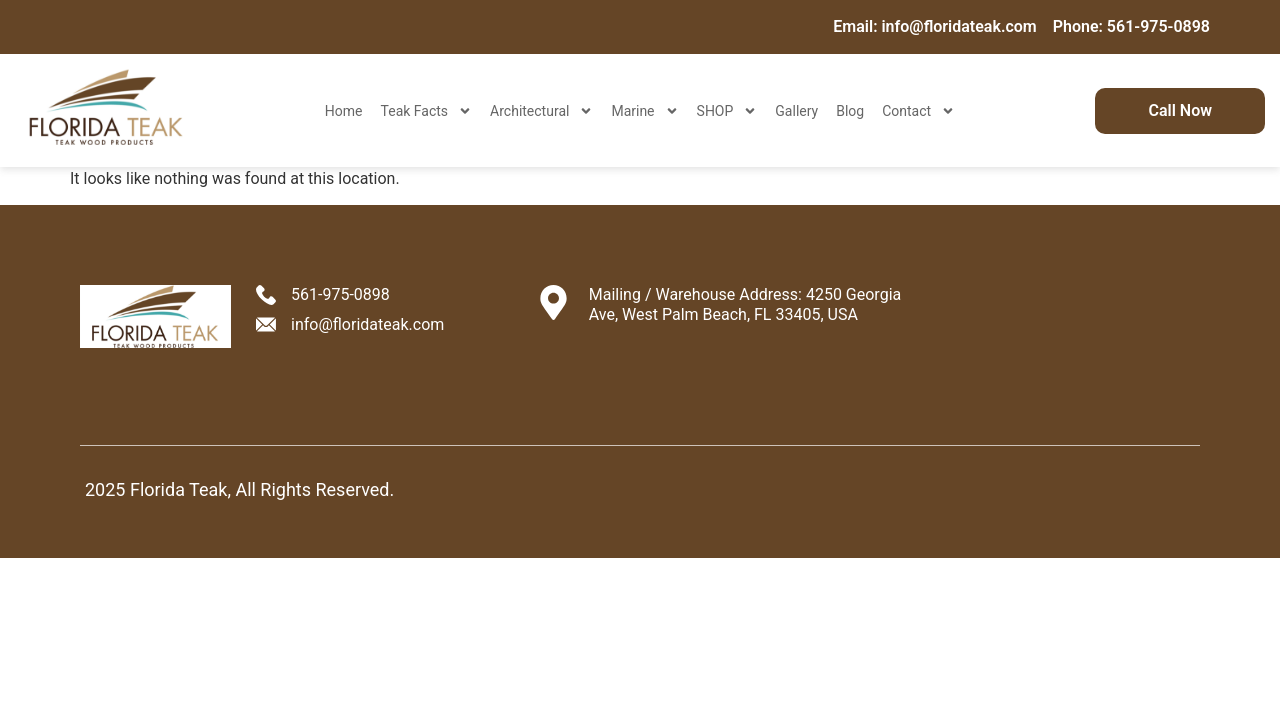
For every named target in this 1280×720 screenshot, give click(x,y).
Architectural (541, 111)
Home (344, 111)
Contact (918, 111)
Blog (850, 111)
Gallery (796, 111)
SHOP (727, 111)
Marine (644, 111)
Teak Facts (427, 111)
